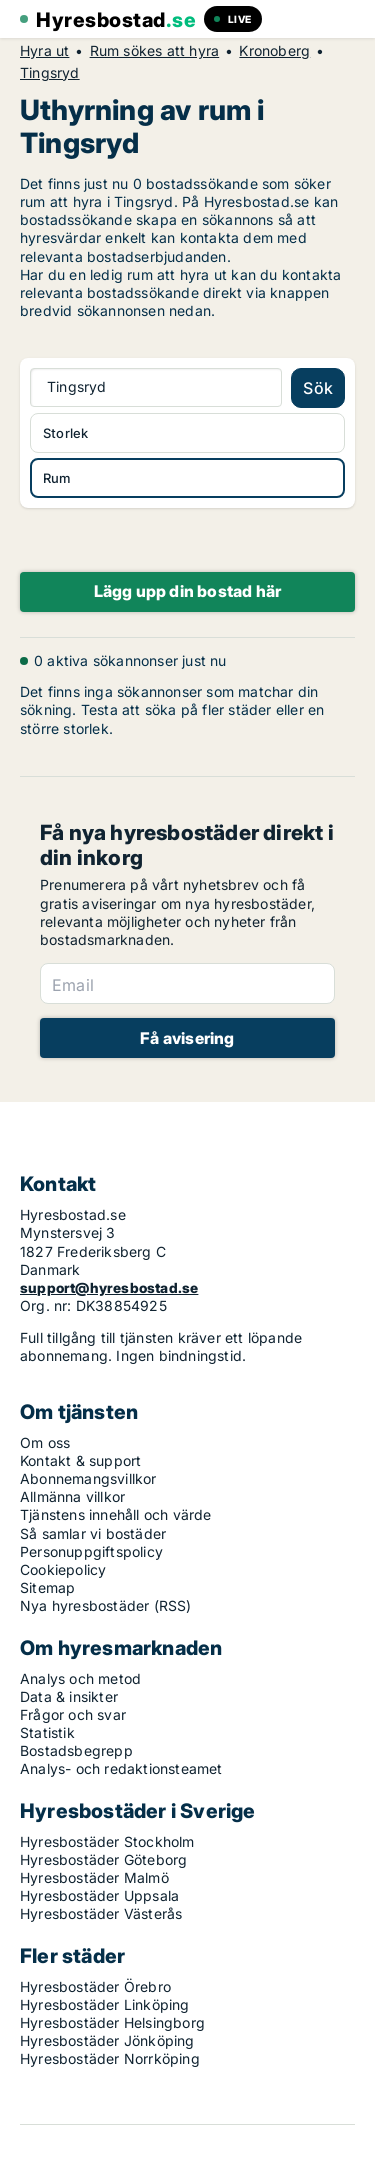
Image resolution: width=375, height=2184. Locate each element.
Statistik (47, 1732)
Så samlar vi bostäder (93, 1533)
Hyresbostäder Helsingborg (112, 2022)
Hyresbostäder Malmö (94, 1877)
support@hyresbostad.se (109, 1287)
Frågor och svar (73, 1714)
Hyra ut (44, 51)
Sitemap (47, 1587)
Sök (318, 388)
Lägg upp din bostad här (188, 591)
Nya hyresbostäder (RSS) (106, 1605)
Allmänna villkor (72, 1496)
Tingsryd (50, 73)
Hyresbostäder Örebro (95, 1986)
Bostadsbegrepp (76, 1750)
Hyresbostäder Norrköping (110, 2058)
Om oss (45, 1442)
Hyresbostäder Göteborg (103, 1859)
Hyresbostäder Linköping (105, 2004)
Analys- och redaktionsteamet (121, 1768)
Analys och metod (80, 1678)
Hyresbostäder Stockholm (107, 1841)
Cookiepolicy (63, 1569)
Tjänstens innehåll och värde (116, 1514)
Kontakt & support (80, 1460)
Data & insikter (69, 1696)
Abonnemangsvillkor (88, 1478)
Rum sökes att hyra (155, 51)
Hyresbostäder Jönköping (107, 2040)
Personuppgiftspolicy (91, 1551)
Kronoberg (274, 51)
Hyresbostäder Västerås (101, 1913)
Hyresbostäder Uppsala (99, 1895)
